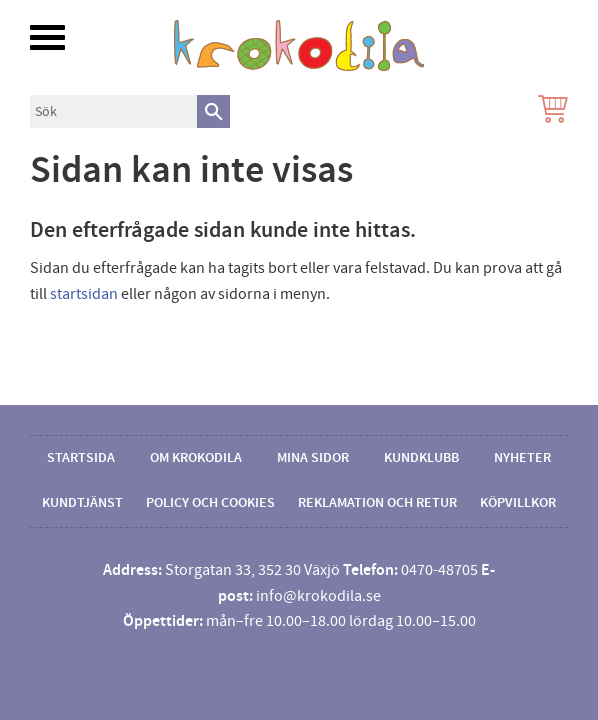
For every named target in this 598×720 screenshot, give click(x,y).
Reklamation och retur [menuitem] (377, 503)
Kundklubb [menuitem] (421, 458)
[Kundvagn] (549, 111)
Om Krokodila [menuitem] (196, 458)
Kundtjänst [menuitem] (82, 503)
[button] (47, 37)
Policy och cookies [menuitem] (210, 503)
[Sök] (213, 111)
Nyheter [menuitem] (522, 458)
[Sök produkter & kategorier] (113, 111)
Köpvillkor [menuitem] (518, 503)
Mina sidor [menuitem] (313, 458)
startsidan (84, 294)
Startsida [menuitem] (81, 458)
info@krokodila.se (318, 596)
